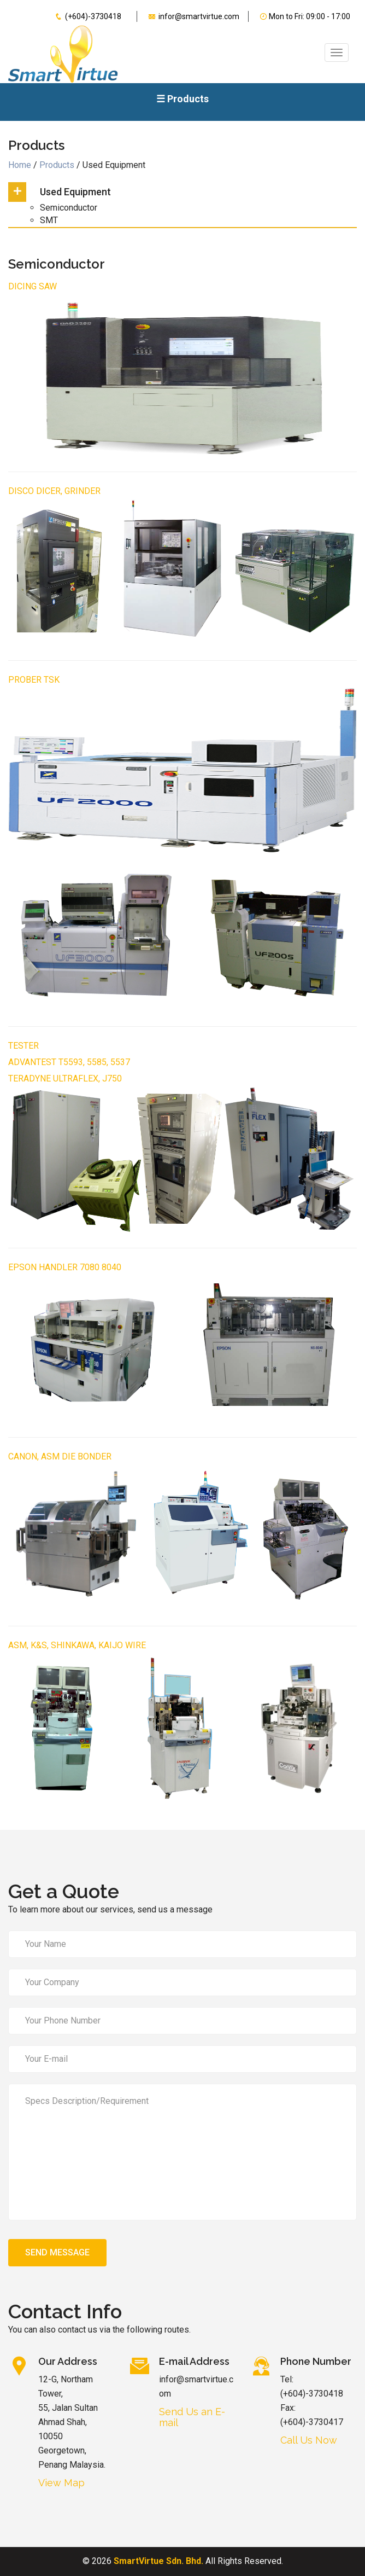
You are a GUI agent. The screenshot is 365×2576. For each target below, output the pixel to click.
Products (57, 165)
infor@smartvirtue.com (191, 16)
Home (20, 165)
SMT (49, 220)
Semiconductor (68, 207)
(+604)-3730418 (85, 16)
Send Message (57, 2252)
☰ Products (182, 98)
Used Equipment (75, 191)
